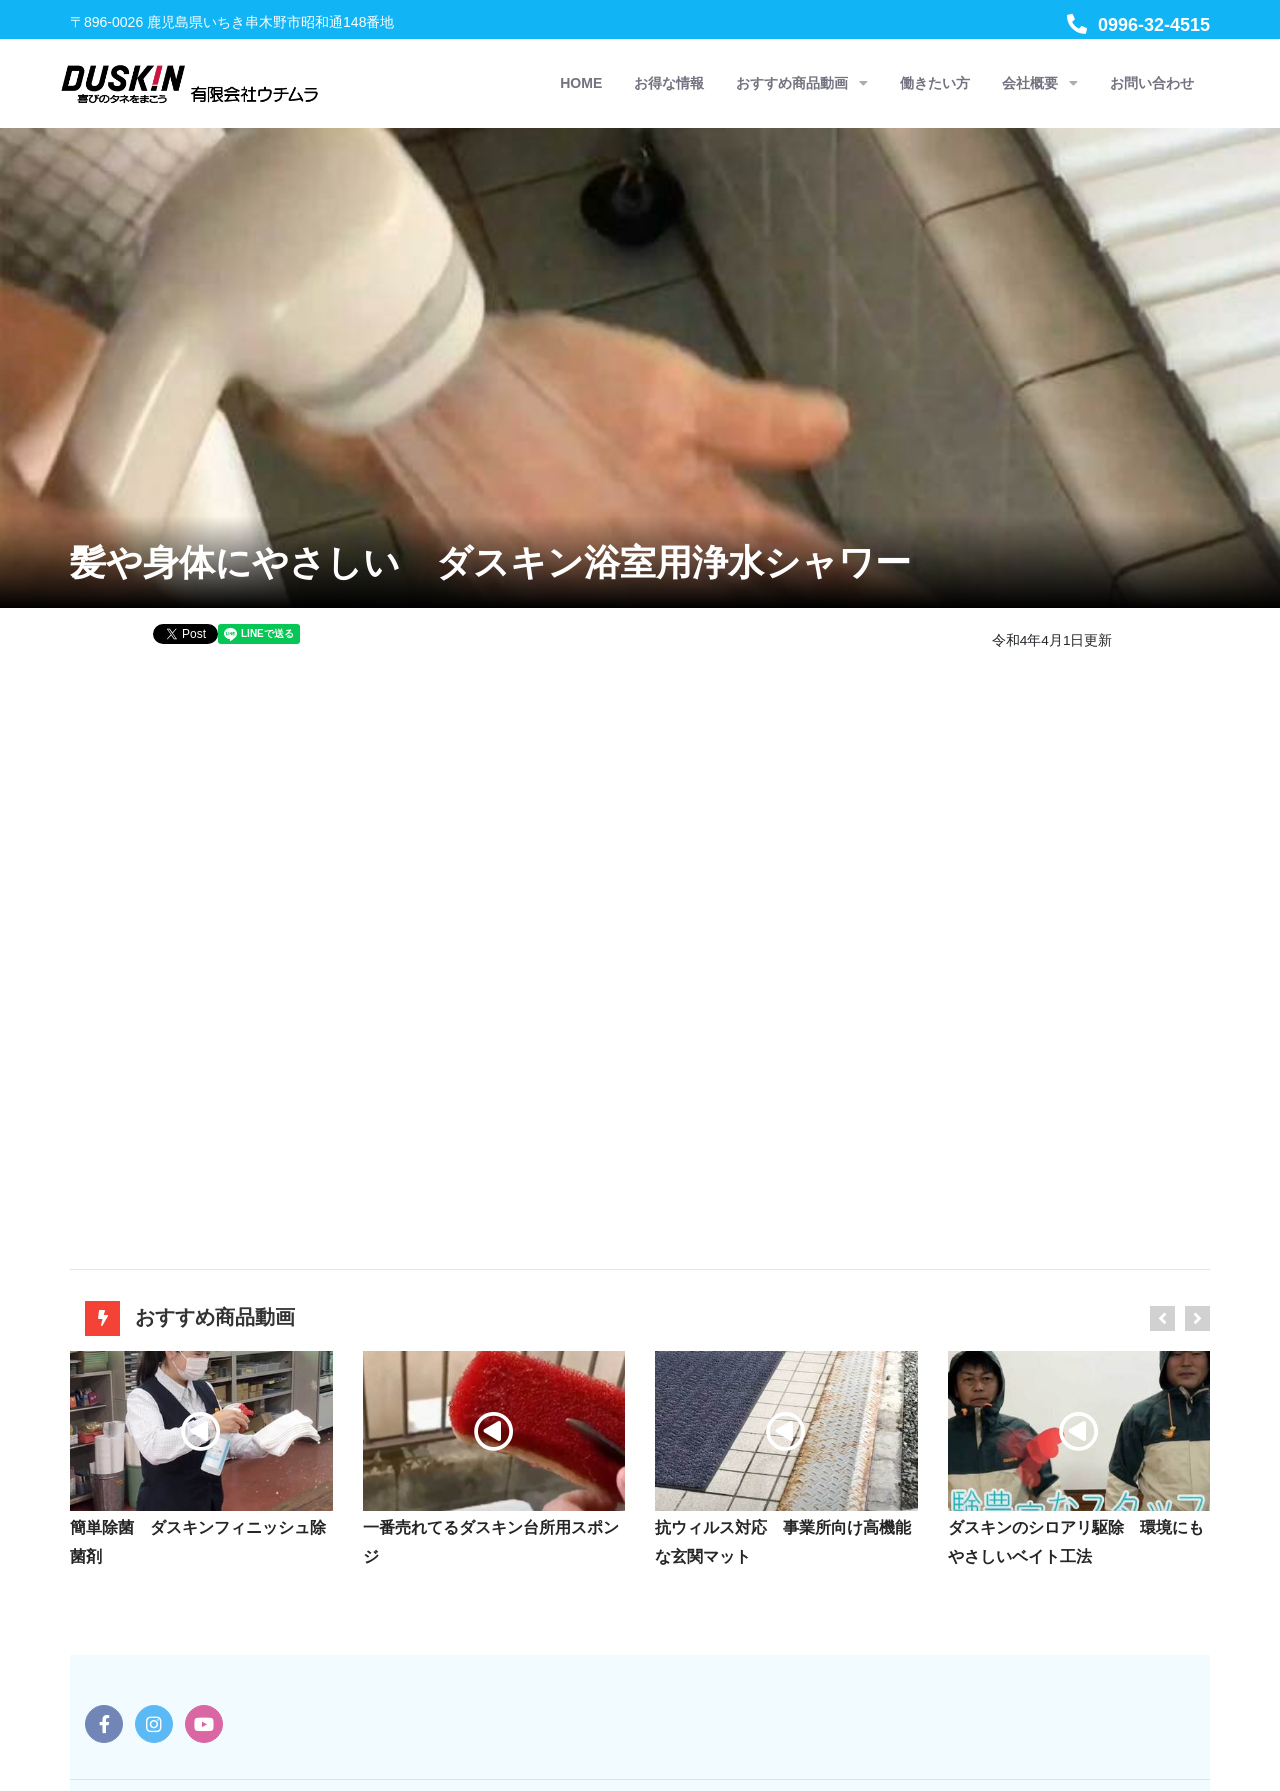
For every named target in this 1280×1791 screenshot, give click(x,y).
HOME (581, 83)
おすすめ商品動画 (802, 83)
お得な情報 (669, 83)
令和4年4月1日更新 (1052, 640)
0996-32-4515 (1138, 25)
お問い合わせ (1152, 83)
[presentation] (1162, 1318)
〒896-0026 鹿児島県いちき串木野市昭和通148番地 (232, 22)
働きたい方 (935, 83)
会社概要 (1040, 83)
